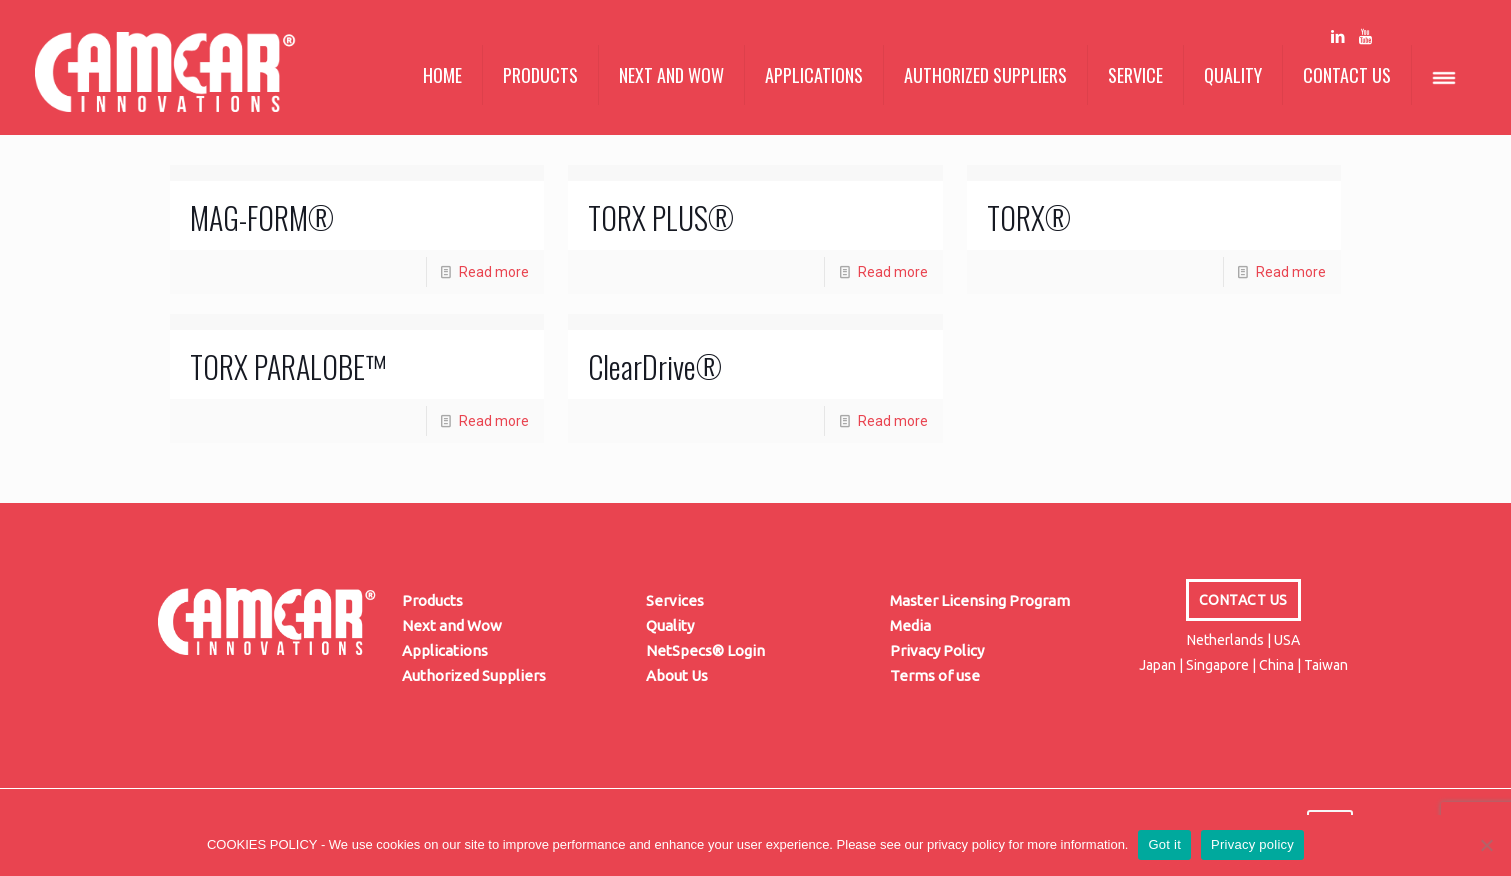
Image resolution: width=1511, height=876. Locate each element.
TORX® (1029, 217)
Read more (494, 272)
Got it (1164, 844)
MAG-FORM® (262, 217)
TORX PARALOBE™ (288, 366)
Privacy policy (1252, 844)
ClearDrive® (655, 366)
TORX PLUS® (661, 217)
